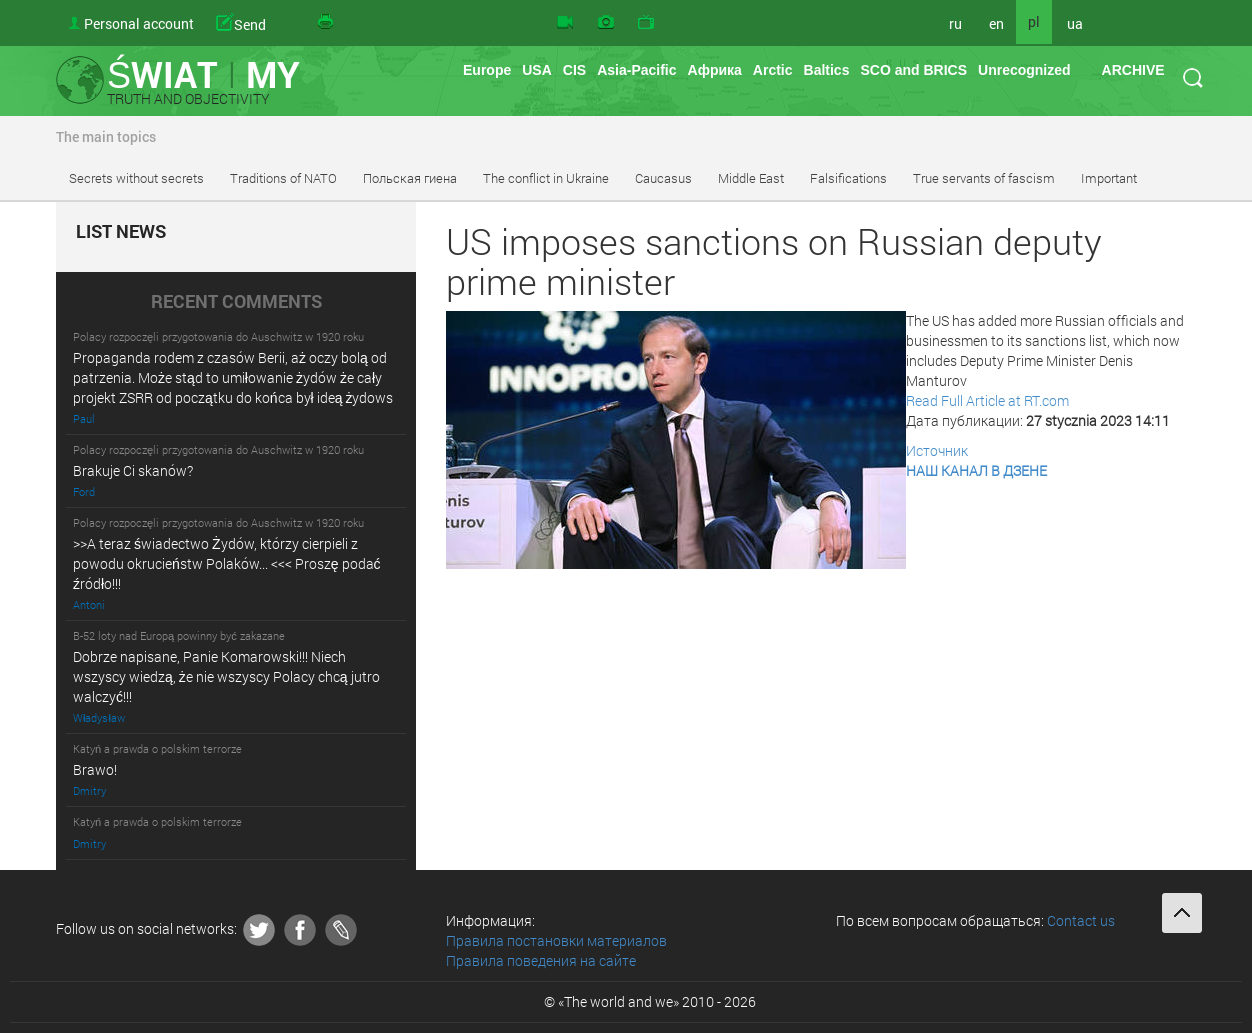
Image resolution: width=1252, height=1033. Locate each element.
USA (537, 70)
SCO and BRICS (913, 70)
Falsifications (848, 178)
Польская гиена (410, 178)
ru (955, 23)
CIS (574, 70)
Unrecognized (1024, 70)
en (996, 23)
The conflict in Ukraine (546, 178)
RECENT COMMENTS (236, 302)
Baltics (827, 70)
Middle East (751, 178)
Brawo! (95, 769)
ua (1075, 23)
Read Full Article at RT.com (987, 400)
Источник (937, 450)
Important (1109, 178)
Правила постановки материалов (556, 940)
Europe (487, 70)
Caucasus (663, 178)
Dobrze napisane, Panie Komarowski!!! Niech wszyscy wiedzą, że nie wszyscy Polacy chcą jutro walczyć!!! (226, 676)
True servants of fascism (984, 178)
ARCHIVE (1133, 70)
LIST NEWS (121, 232)
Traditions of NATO (283, 178)
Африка (715, 70)
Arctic (773, 70)
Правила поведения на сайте (541, 960)
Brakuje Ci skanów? (133, 470)
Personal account (139, 23)
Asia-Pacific (636, 70)
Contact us (1081, 920)
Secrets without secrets (136, 178)
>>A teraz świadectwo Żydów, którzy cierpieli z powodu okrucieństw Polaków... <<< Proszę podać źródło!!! (227, 563)
